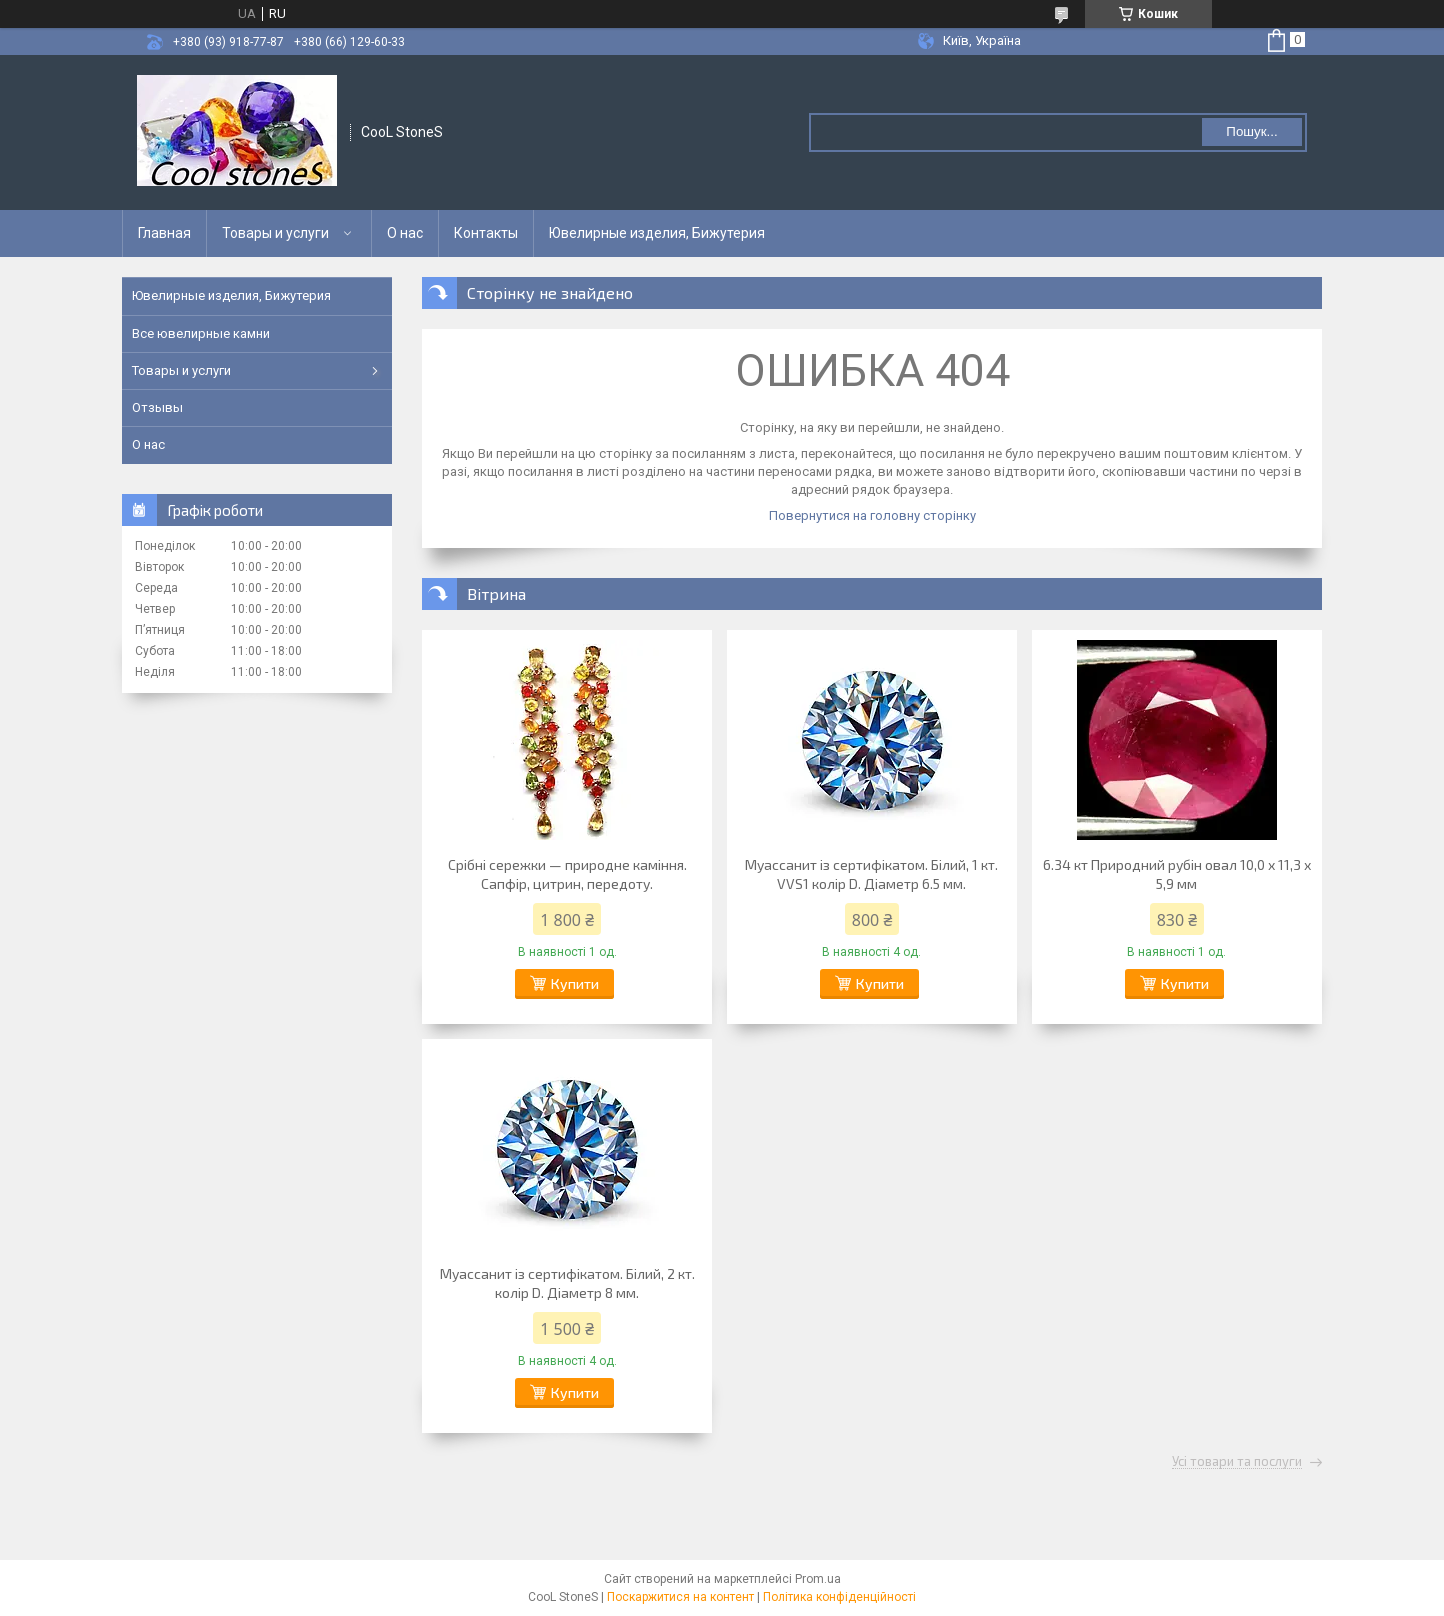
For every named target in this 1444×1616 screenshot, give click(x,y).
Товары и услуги (275, 233)
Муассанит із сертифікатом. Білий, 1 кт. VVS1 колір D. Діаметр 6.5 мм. (871, 874)
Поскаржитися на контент (680, 1597)
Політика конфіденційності (839, 1597)
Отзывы (157, 407)
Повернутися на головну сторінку (872, 515)
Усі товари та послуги (1237, 1462)
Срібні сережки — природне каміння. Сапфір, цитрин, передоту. (567, 874)
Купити (575, 983)
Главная (164, 233)
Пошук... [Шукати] (1251, 131)
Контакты (486, 233)
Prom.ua (818, 1579)
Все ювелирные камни (201, 333)
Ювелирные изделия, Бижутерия (657, 233)
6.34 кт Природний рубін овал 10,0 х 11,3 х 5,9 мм (1177, 874)
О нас (405, 233)
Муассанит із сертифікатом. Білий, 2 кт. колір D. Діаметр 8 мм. (567, 1283)
